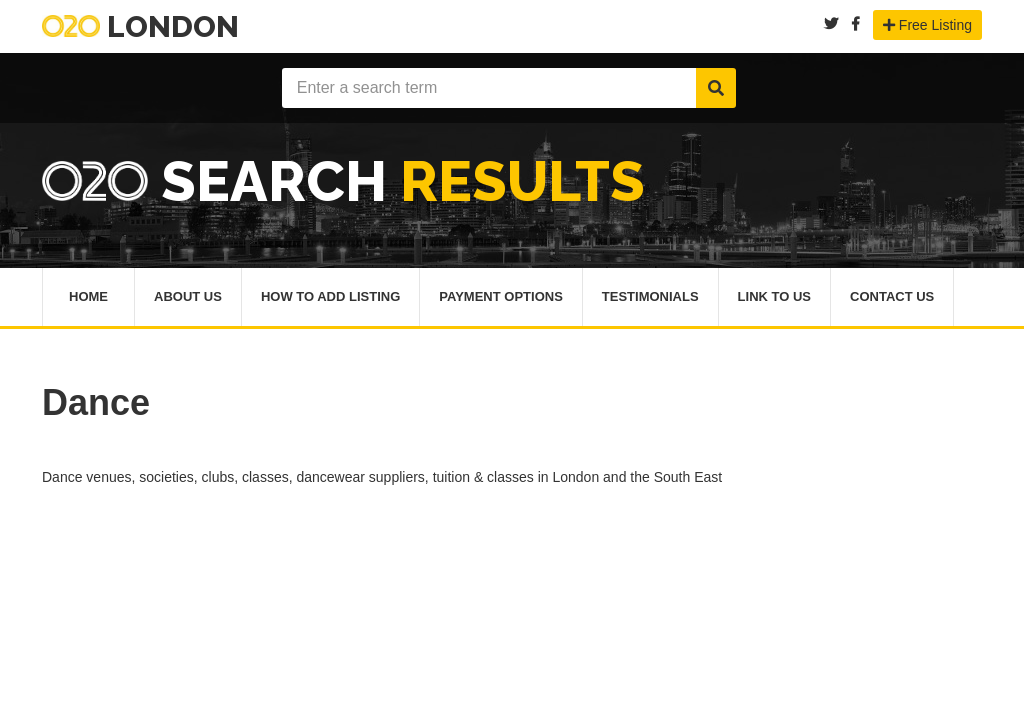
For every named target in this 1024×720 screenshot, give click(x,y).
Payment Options (501, 296)
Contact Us (892, 296)
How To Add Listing (330, 296)
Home (88, 296)
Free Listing (927, 25)
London (140, 26)
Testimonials (650, 296)
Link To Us (774, 296)
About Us (188, 296)
